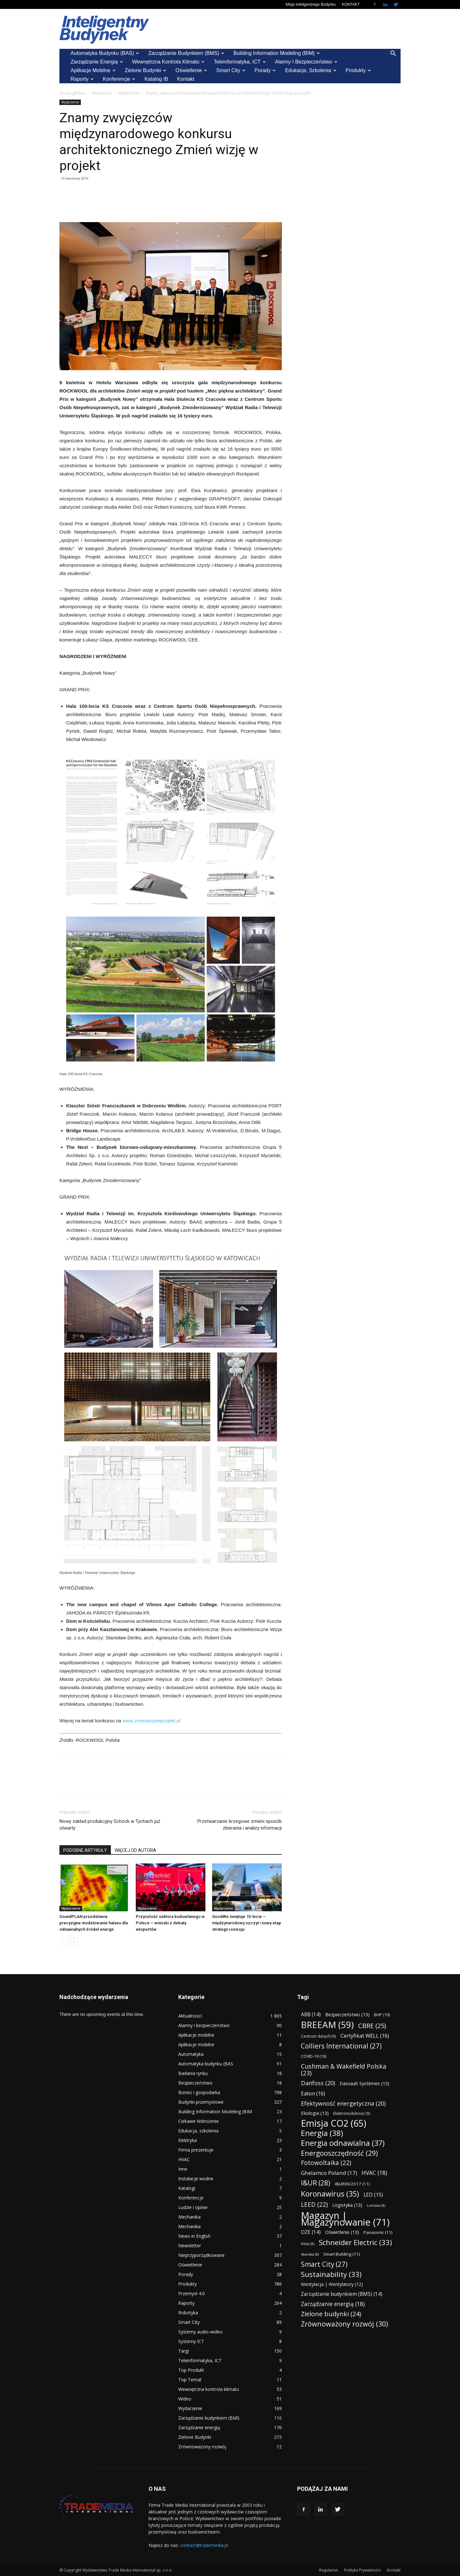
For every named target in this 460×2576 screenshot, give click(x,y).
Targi (183, 2351)
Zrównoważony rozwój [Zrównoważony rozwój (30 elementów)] (344, 2323)
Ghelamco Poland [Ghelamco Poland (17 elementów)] (329, 2172)
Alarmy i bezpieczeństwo (306, 61)
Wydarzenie (129, 93)
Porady (265, 70)
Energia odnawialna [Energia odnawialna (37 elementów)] (343, 2143)
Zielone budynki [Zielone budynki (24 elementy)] (331, 2313)
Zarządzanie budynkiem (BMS (209, 2418)
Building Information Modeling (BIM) (277, 53)
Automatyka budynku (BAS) (105, 53)
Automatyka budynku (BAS (205, 2064)
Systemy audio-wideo (200, 2332)
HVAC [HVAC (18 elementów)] (374, 2172)
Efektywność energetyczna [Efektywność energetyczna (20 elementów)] (343, 2103)
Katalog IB (156, 79)
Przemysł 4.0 (191, 2293)
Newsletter (189, 2246)
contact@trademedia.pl (204, 2545)
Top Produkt (191, 2370)
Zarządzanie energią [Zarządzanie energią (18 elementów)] (333, 2304)
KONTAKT (351, 4)
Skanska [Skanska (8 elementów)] (310, 2254)
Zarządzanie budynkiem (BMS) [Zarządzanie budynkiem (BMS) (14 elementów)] (341, 2294)
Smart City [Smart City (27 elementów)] (324, 2264)
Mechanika (189, 2217)
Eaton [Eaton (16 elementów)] (313, 2093)
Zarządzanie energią (97, 61)
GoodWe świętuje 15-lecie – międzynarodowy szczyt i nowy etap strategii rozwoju (246, 1923)
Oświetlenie (191, 70)
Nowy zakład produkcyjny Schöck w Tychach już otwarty (109, 1824)
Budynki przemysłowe (201, 2102)
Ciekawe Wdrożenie (198, 2121)
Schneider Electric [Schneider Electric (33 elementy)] (355, 2242)
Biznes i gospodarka (199, 2092)
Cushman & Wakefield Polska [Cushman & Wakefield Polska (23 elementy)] (343, 2069)
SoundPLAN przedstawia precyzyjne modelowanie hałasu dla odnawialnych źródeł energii (93, 1923)
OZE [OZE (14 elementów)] (311, 2232)
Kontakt (185, 79)
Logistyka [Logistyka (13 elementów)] (347, 2205)
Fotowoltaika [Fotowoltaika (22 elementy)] (326, 2163)
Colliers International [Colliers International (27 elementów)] (341, 2046)
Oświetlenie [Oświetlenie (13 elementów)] (342, 2232)
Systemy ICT (191, 2341)
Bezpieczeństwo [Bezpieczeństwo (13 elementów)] (347, 2014)
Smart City (230, 70)
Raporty (82, 79)
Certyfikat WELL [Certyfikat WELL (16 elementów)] (365, 2035)
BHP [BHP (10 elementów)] (382, 2015)
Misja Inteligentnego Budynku (311, 4)
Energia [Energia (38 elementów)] (322, 2133)
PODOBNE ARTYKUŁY (85, 1850)
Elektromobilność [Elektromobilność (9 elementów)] (351, 2113)
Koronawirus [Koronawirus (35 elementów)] (330, 2193)
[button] (393, 54)
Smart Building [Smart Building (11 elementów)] (341, 2254)
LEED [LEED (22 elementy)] (314, 2204)
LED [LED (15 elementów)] (373, 2194)
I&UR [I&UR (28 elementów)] (315, 2182)
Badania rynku (193, 2073)
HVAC (184, 2159)
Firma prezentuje (195, 2150)
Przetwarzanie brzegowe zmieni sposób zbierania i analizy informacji (239, 1824)
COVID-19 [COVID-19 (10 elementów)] (313, 2056)
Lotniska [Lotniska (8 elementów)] (376, 2205)
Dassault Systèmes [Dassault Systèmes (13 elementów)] (364, 2083)
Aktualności (101, 93)
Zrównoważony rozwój (202, 2447)
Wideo (184, 2399)
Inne (182, 2169)
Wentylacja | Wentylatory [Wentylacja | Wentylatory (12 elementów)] (332, 2284)
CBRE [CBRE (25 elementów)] (372, 2025)
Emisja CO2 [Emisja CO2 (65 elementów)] (333, 2123)
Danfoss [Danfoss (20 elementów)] (318, 2082)
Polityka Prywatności (362, 2570)
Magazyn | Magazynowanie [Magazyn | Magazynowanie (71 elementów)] (345, 2219)
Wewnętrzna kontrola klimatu (168, 61)
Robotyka (188, 2313)
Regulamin (328, 2570)
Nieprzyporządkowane (201, 2255)
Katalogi (186, 2188)
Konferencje (119, 79)
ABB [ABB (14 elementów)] (311, 2014)
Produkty (358, 70)
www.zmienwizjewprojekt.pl (151, 1720)
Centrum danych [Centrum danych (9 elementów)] (318, 2036)
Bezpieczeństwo (195, 2083)
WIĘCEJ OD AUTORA (135, 1850)
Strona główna (72, 93)
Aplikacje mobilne (93, 70)
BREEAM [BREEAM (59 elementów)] (327, 2024)
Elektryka (187, 2140)
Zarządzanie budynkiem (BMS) (186, 53)
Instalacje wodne (195, 2178)
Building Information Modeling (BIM (215, 2111)
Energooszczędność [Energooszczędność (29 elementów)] (339, 2153)
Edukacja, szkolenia (310, 70)
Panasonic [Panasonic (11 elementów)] (378, 2232)
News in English (194, 2236)
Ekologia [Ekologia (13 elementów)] (315, 2113)
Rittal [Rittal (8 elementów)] (307, 2244)
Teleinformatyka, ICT (240, 61)
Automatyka (190, 2054)
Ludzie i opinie (193, 2207)
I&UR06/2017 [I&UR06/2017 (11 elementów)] (352, 2184)
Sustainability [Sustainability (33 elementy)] (331, 2274)
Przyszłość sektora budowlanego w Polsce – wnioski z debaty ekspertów (170, 1923)
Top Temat (190, 2380)
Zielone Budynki (145, 70)
